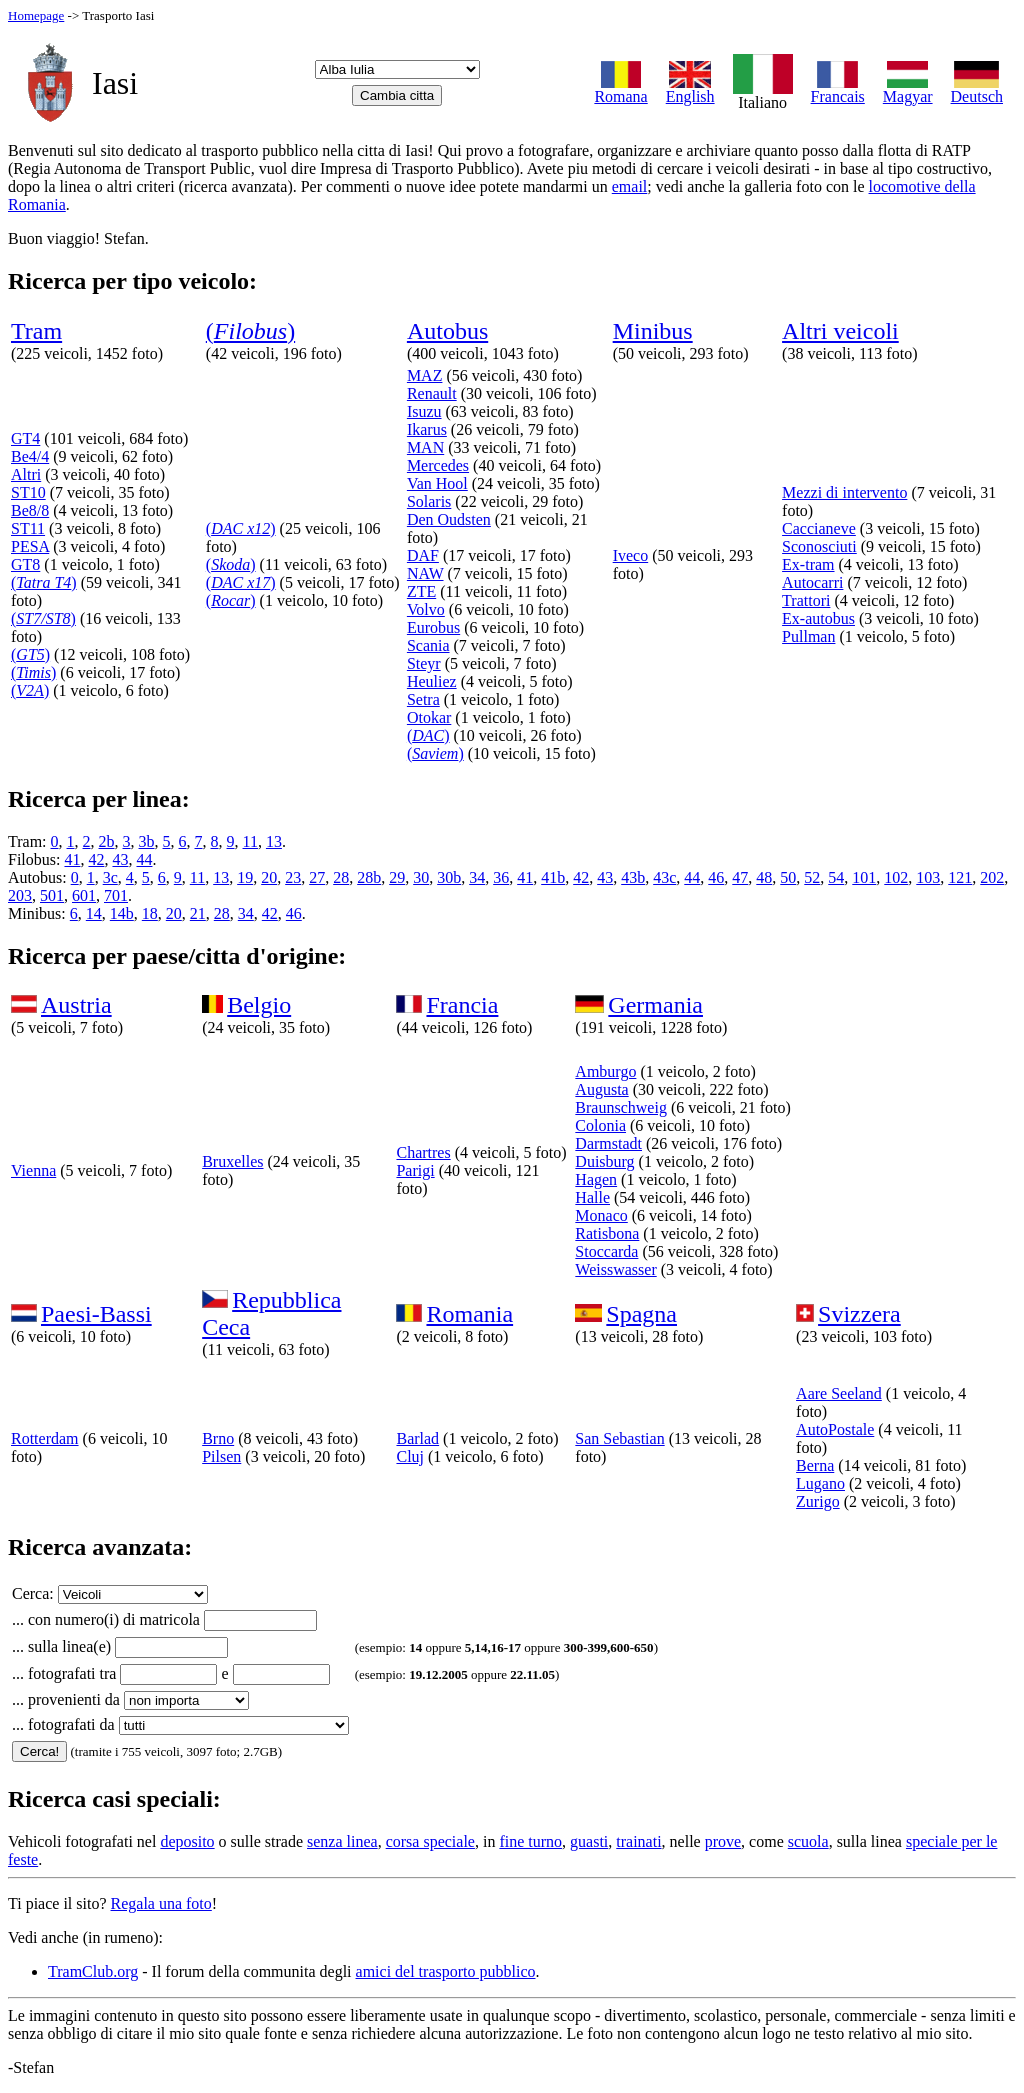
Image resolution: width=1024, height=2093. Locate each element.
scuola (808, 1841)
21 (198, 913)
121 (960, 877)
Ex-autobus (818, 618)
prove (723, 1841)
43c (664, 877)
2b (107, 841)
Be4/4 (30, 456)
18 (150, 913)
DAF (423, 555)
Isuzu (424, 411)
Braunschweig (621, 1107)
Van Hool (437, 483)
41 (72, 859)
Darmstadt (608, 1143)
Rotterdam (45, 1438)
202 (992, 877)
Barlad (417, 1438)
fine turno (530, 1841)
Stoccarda (606, 1251)
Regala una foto (161, 1903)
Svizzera (859, 1314)
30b (449, 877)
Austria (76, 1005)
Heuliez (432, 681)
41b (553, 877)
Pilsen (221, 1456)
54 (836, 877)
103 (928, 877)
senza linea (342, 1841)
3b (147, 841)
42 (96, 859)
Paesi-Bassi (96, 1314)
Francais (838, 89)
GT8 (25, 564)
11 (250, 841)
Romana (620, 89)
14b (122, 913)
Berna (815, 1465)
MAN (425, 447)
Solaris (429, 501)
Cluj (410, 1456)
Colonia (600, 1125)
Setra (423, 699)
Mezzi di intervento (844, 492)
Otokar (429, 717)
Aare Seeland (839, 1393)
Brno (218, 1438)
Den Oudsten (449, 519)
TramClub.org (93, 1971)
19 (245, 877)
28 (341, 877)
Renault (432, 393)
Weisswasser (615, 1269)
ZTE (421, 591)
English (690, 89)
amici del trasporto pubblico (446, 1971)
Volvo (426, 609)
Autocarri (812, 582)
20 (269, 877)
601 (84, 895)
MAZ (425, 375)
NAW (425, 573)
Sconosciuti (819, 546)
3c (110, 877)
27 (317, 877)
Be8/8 (30, 510)
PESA (30, 546)
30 (421, 877)
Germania (655, 1005)
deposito (187, 1841)
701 (116, 895)
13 (274, 841)
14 (94, 913)
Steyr (424, 663)
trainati (638, 1841)
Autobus (447, 331)
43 (120, 859)
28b (369, 877)
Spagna (641, 1314)
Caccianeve (819, 528)
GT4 (25, 438)
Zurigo (818, 1501)
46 (716, 877)
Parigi (415, 1170)
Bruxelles (232, 1161)
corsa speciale (430, 1841)
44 (144, 859)
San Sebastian (619, 1438)
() (250, 331)
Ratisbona (607, 1233)
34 (477, 877)
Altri (26, 474)
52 (812, 877)
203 (20, 895)
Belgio (259, 1005)
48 (764, 877)
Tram (36, 331)
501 (52, 895)
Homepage (36, 15)
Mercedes (438, 465)
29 (397, 877)
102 (896, 877)
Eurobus (433, 627)
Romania (469, 1314)
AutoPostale (835, 1429)
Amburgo (605, 1071)
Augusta (601, 1089)
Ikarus (427, 429)
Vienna (33, 1170)
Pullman (808, 636)
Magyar (908, 89)
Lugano (820, 1483)
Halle (592, 1197)
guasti (589, 1841)
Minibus (653, 331)
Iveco (631, 555)
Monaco (601, 1215)
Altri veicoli (840, 331)
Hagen (596, 1179)
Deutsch (977, 89)
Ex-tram (808, 564)
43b (633, 877)
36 (501, 877)
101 (864, 877)
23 (293, 877)
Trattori (806, 600)
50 (788, 877)
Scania (428, 645)
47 (740, 877)
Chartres (423, 1152)
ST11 (28, 528)
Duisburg (604, 1161)
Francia (462, 1005)
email (630, 186)
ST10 (28, 492)
